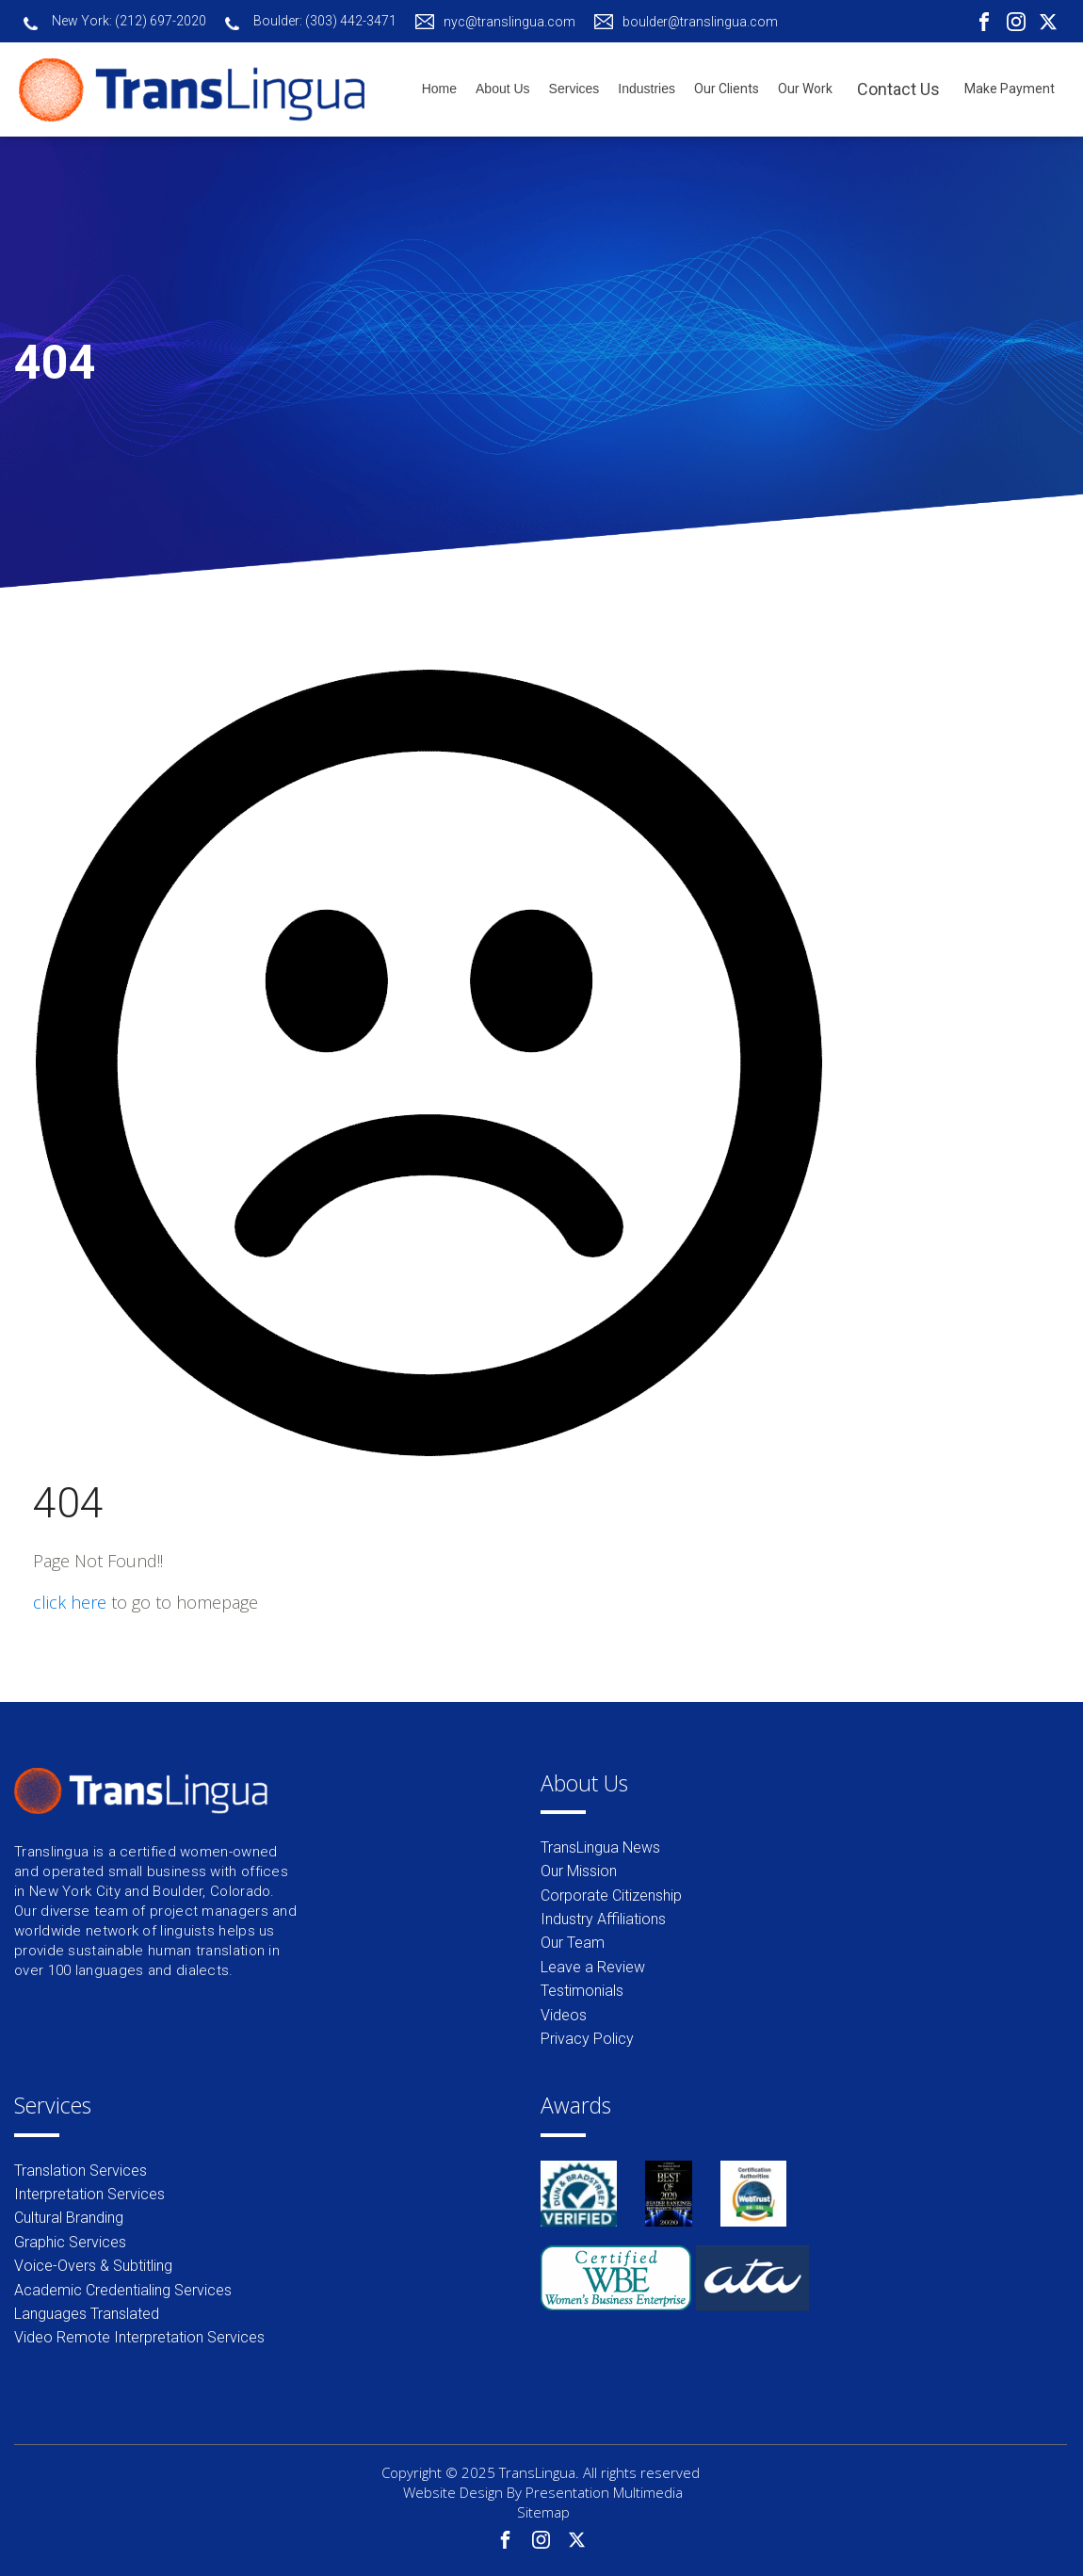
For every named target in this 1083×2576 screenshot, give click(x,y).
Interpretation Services (89, 2194)
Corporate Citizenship (611, 1895)
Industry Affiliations (603, 1919)
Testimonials (582, 1991)
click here (69, 1602)
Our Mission (579, 1871)
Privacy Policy (587, 2039)
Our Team (573, 1943)
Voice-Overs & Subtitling (93, 2266)
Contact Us (898, 89)
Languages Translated (86, 2314)
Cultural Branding (68, 2218)
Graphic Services (70, 2242)
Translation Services (80, 2170)
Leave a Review (593, 1967)
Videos (564, 2015)
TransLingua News (600, 1847)
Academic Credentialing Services (123, 2290)
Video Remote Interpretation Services (139, 2337)
